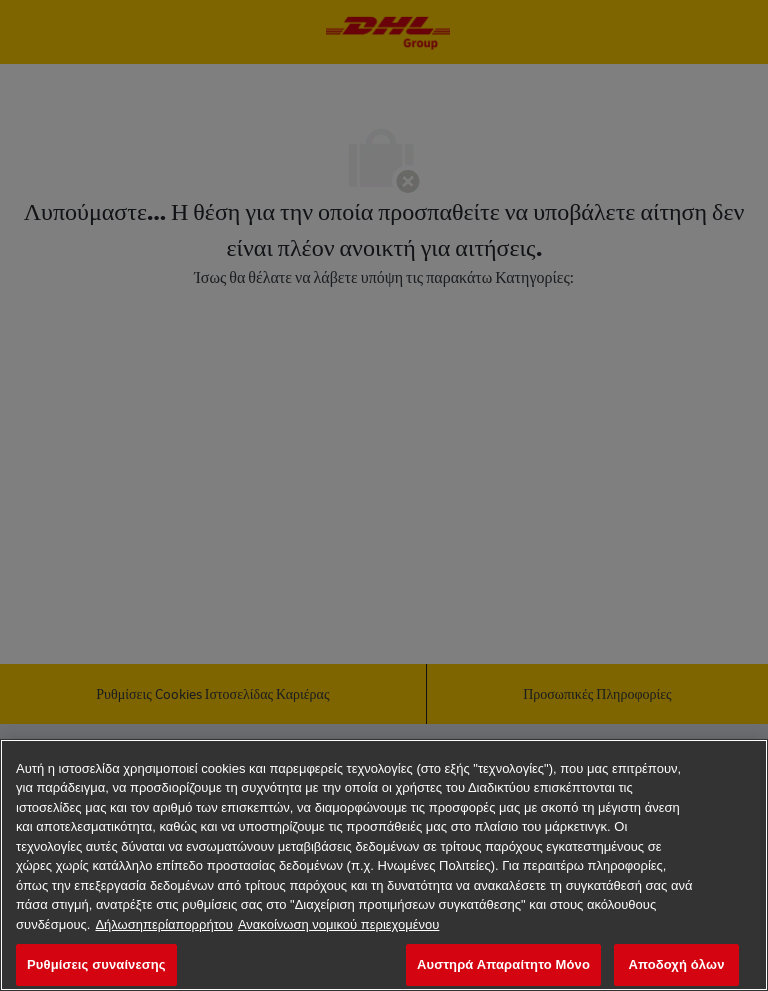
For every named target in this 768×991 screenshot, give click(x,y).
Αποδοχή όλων (676, 964)
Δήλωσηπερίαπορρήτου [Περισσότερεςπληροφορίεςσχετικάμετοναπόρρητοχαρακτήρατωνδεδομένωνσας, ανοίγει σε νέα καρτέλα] (164, 924)
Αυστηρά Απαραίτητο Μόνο (503, 964)
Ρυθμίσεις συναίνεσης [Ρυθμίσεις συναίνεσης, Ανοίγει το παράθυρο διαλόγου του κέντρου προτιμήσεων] (96, 964)
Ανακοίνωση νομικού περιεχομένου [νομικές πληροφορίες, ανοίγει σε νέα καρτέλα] (339, 924)
